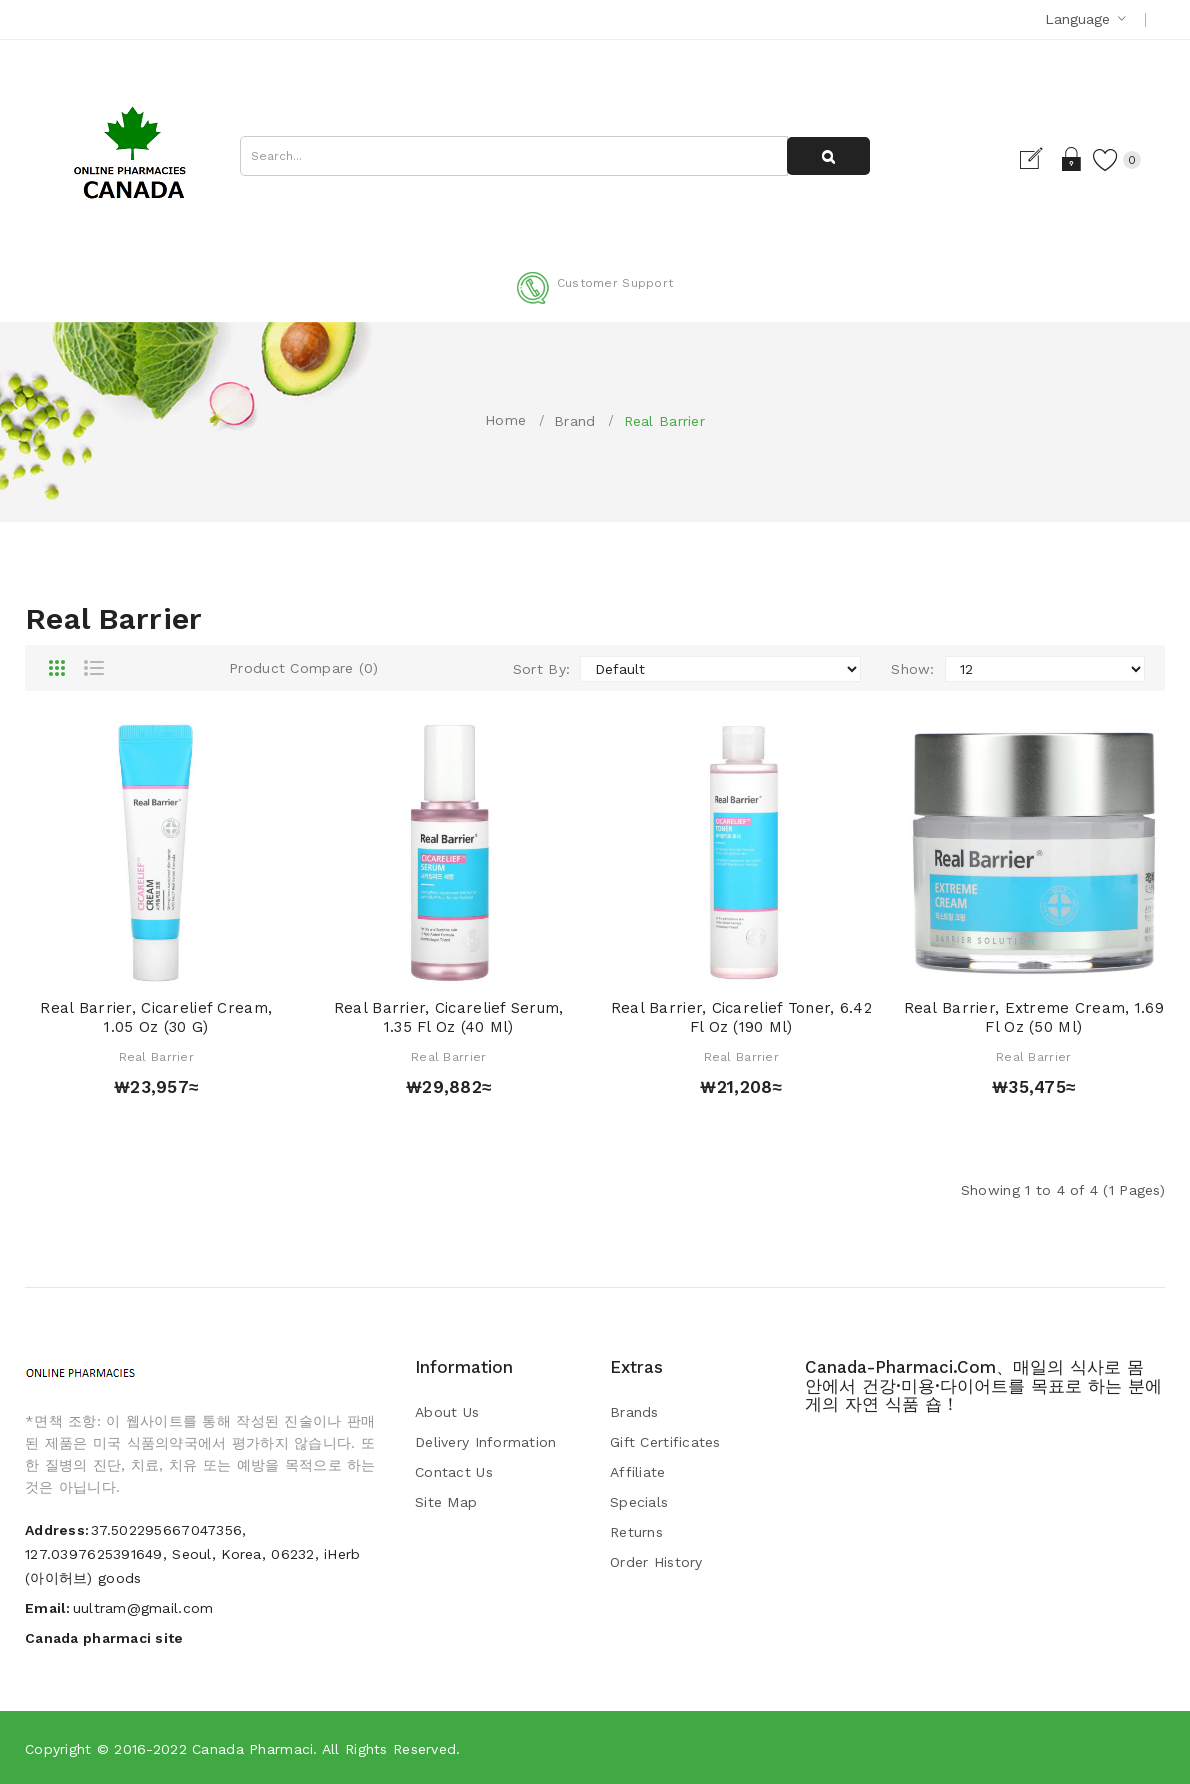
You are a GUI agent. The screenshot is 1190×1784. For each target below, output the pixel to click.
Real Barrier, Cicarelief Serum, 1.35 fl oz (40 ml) (449, 1018)
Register (1028, 159)
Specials (639, 1502)
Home (505, 420)
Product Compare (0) (303, 668)
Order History (656, 1562)
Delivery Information (486, 1442)
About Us (447, 1412)
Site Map (446, 1502)
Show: (912, 669)
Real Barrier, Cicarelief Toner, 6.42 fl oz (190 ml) (741, 1018)
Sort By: (541, 669)
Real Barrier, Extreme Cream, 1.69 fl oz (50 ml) (1034, 1018)
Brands (634, 1412)
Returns (636, 1532)
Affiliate (638, 1472)
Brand (574, 421)
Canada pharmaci (252, 1749)
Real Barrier (664, 421)
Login (1063, 159)
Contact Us (454, 1472)
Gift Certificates (665, 1442)
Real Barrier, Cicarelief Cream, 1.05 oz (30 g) (156, 1018)
